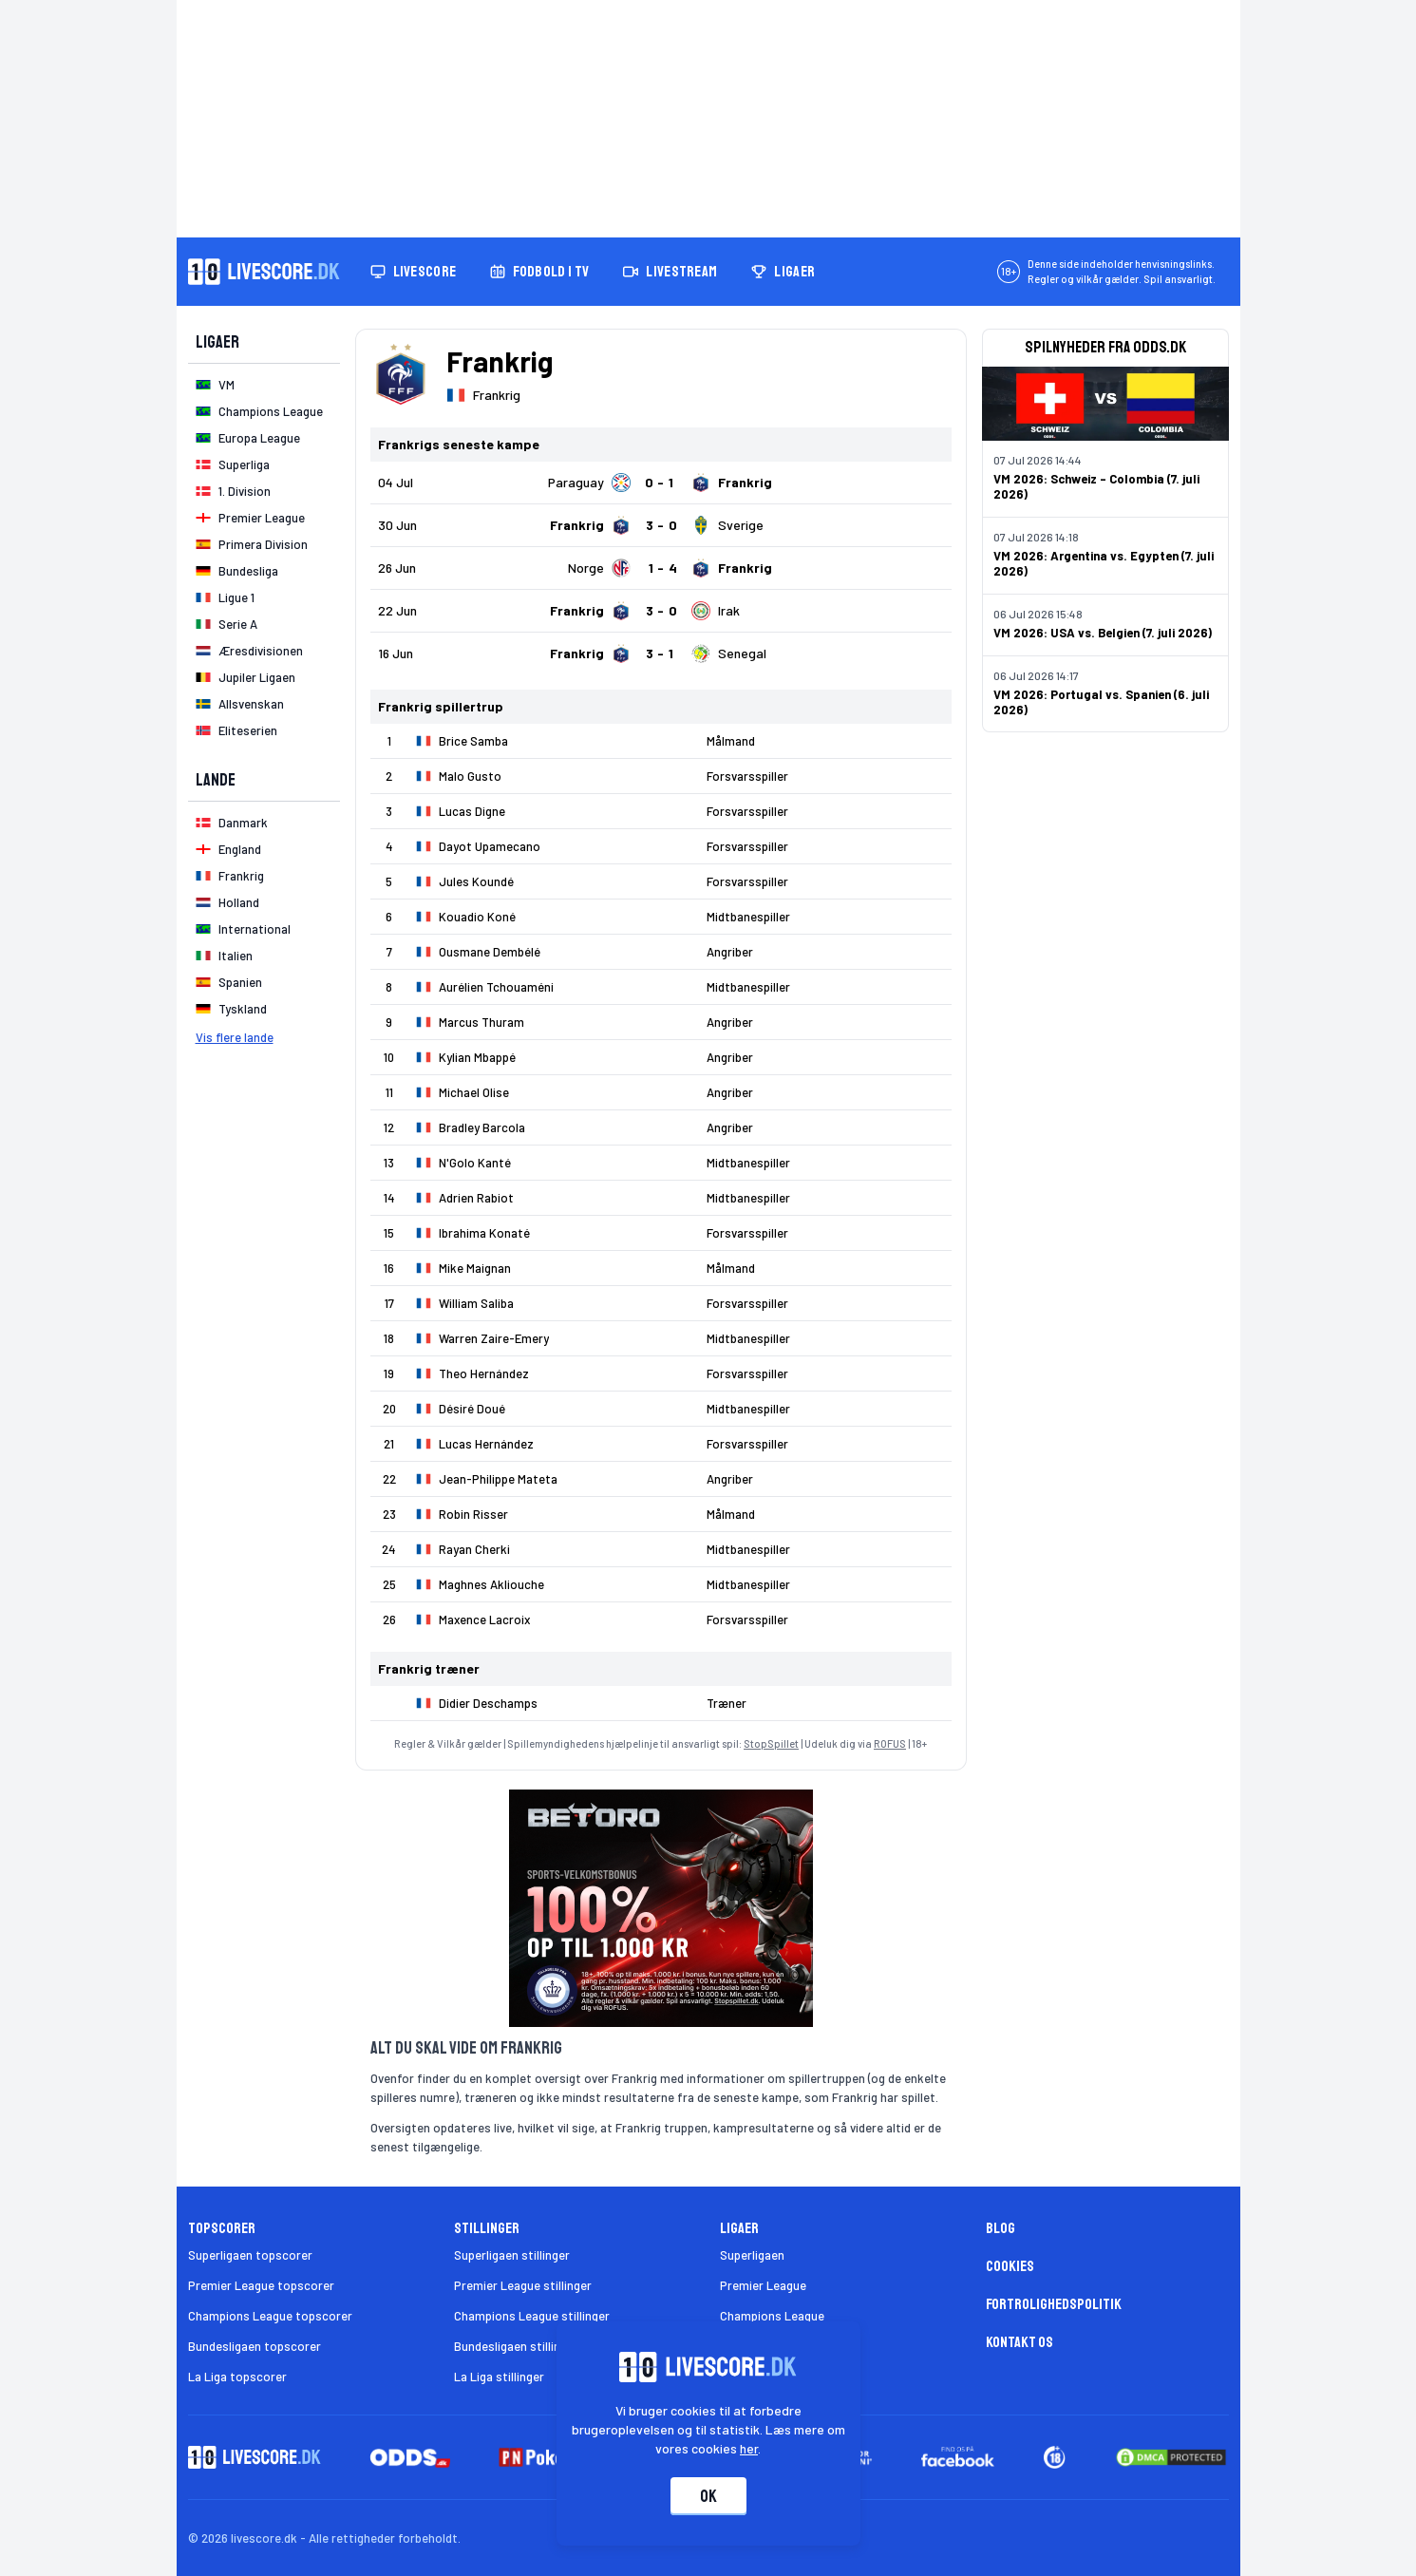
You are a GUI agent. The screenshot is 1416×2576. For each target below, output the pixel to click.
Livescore (413, 271)
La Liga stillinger (499, 2376)
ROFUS (890, 1743)
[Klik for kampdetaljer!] (661, 482)
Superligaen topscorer (250, 2255)
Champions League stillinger (532, 2315)
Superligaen (752, 2255)
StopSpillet (771, 1743)
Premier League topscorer (261, 2285)
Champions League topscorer (270, 2315)
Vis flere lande (235, 1037)
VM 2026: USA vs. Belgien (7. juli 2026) (1102, 632)
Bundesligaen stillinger (516, 2346)
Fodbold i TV (539, 271)
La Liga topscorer (237, 2376)
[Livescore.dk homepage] (264, 271)
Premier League (763, 2285)
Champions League (772, 2315)
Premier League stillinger (523, 2285)
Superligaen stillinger (512, 2255)
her (749, 2448)
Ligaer (783, 271)
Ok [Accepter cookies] (708, 2496)
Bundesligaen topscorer (254, 2346)
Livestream (670, 271)
